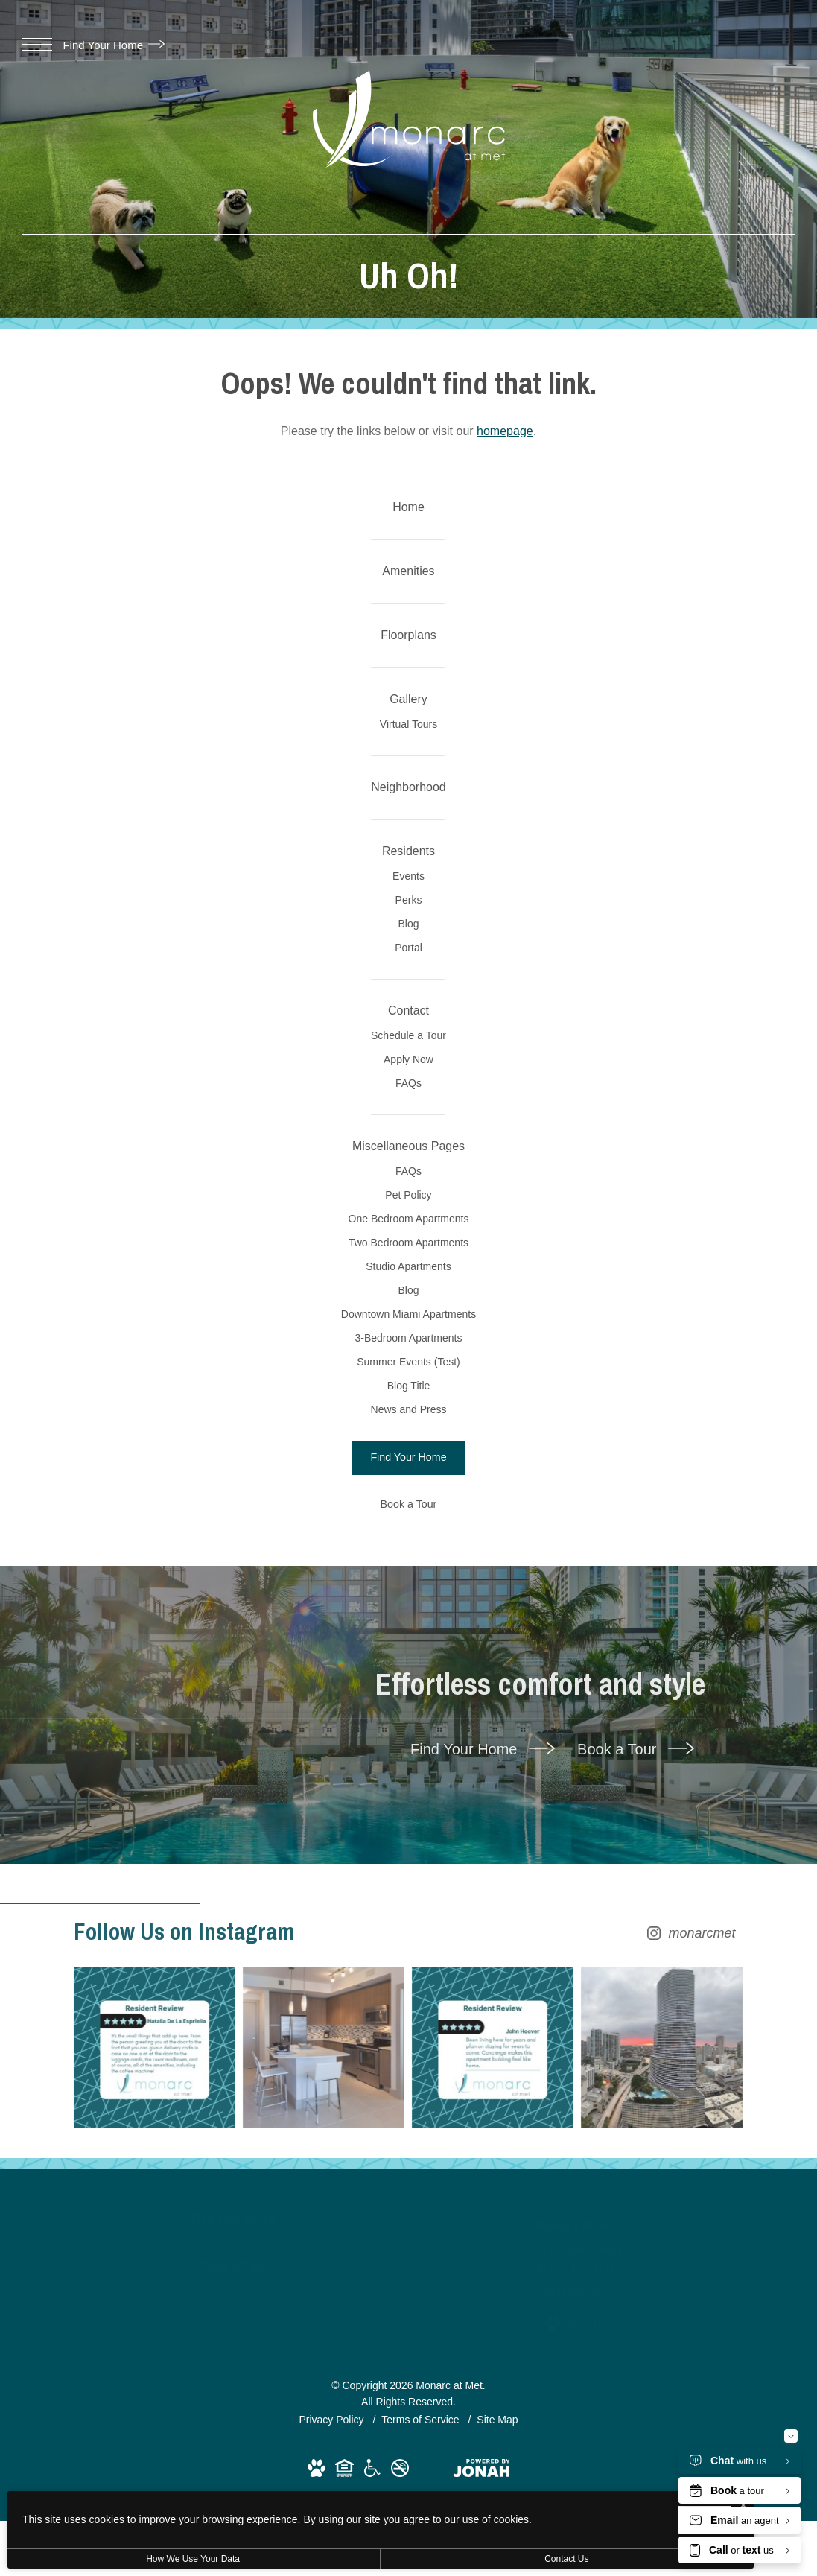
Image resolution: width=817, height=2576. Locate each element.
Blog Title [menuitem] (408, 1725)
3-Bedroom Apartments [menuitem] (408, 1653)
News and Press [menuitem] (408, 1761)
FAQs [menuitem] (408, 1287)
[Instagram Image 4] (666, 2402)
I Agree (480, 2516)
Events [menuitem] (408, 992)
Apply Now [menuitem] (408, 1251)
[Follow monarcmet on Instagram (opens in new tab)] (409, 2290)
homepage (505, 431)
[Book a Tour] (408, 1862)
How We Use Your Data (137, 2559)
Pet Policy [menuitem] (408, 1439)
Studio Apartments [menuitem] (408, 1546)
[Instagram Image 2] (323, 2402)
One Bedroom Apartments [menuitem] (408, 1475)
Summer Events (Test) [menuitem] (408, 1689)
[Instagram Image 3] (494, 2402)
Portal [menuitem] (408, 1099)
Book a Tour (635, 2106)
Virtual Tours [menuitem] (408, 795)
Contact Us (397, 2559)
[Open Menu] (37, 44)
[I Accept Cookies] (518, 2502)
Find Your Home (114, 45)
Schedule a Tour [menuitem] (408, 1215)
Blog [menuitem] (408, 1063)
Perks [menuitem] (408, 1028)
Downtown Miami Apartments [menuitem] (408, 1618)
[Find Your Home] (408, 1815)
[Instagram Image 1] (152, 2402)
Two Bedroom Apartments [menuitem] (408, 1510)
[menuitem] (408, 516)
